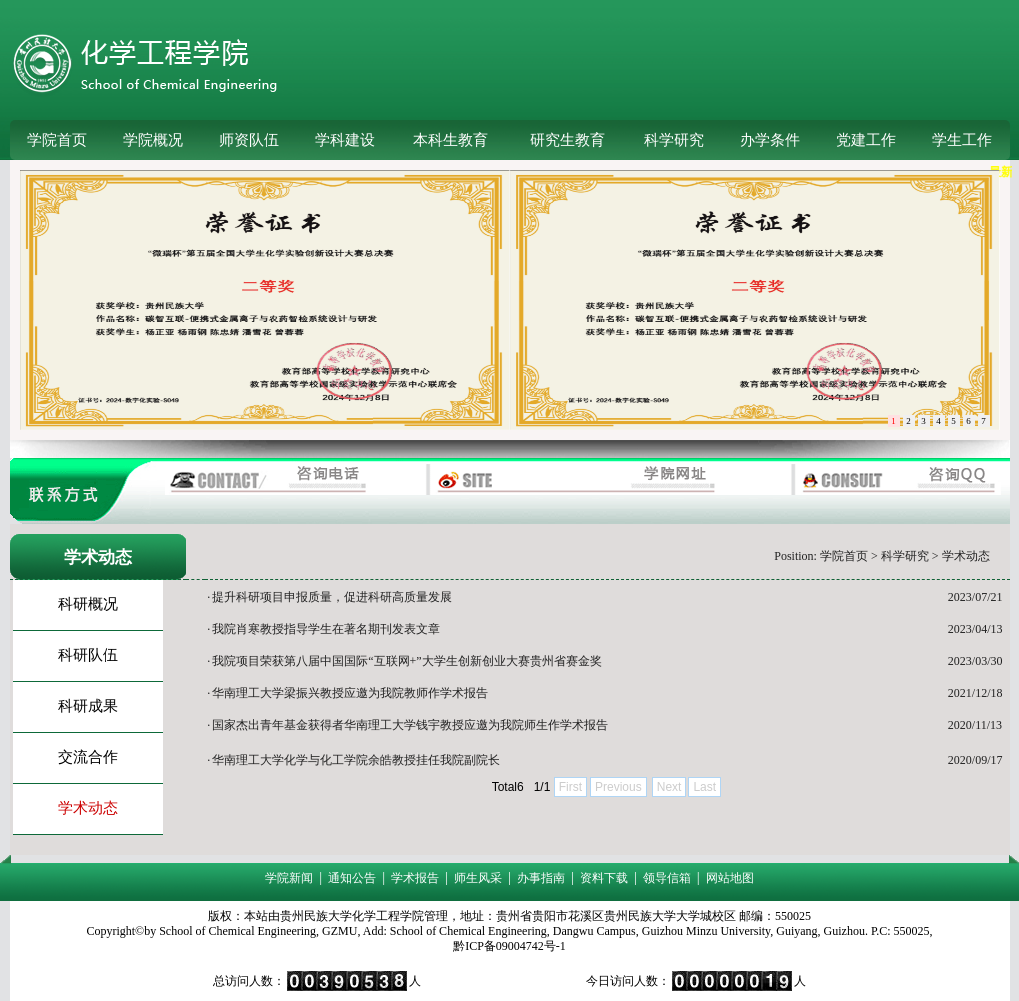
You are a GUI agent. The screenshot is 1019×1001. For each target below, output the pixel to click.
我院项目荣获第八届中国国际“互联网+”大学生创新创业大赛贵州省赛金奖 (406, 661)
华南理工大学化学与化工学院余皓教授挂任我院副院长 (356, 760)
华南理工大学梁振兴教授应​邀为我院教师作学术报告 (350, 693)
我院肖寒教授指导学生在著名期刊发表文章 (326, 629)
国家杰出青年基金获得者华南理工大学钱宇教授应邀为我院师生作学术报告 (410, 725)
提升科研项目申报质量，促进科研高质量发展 (332, 597)
